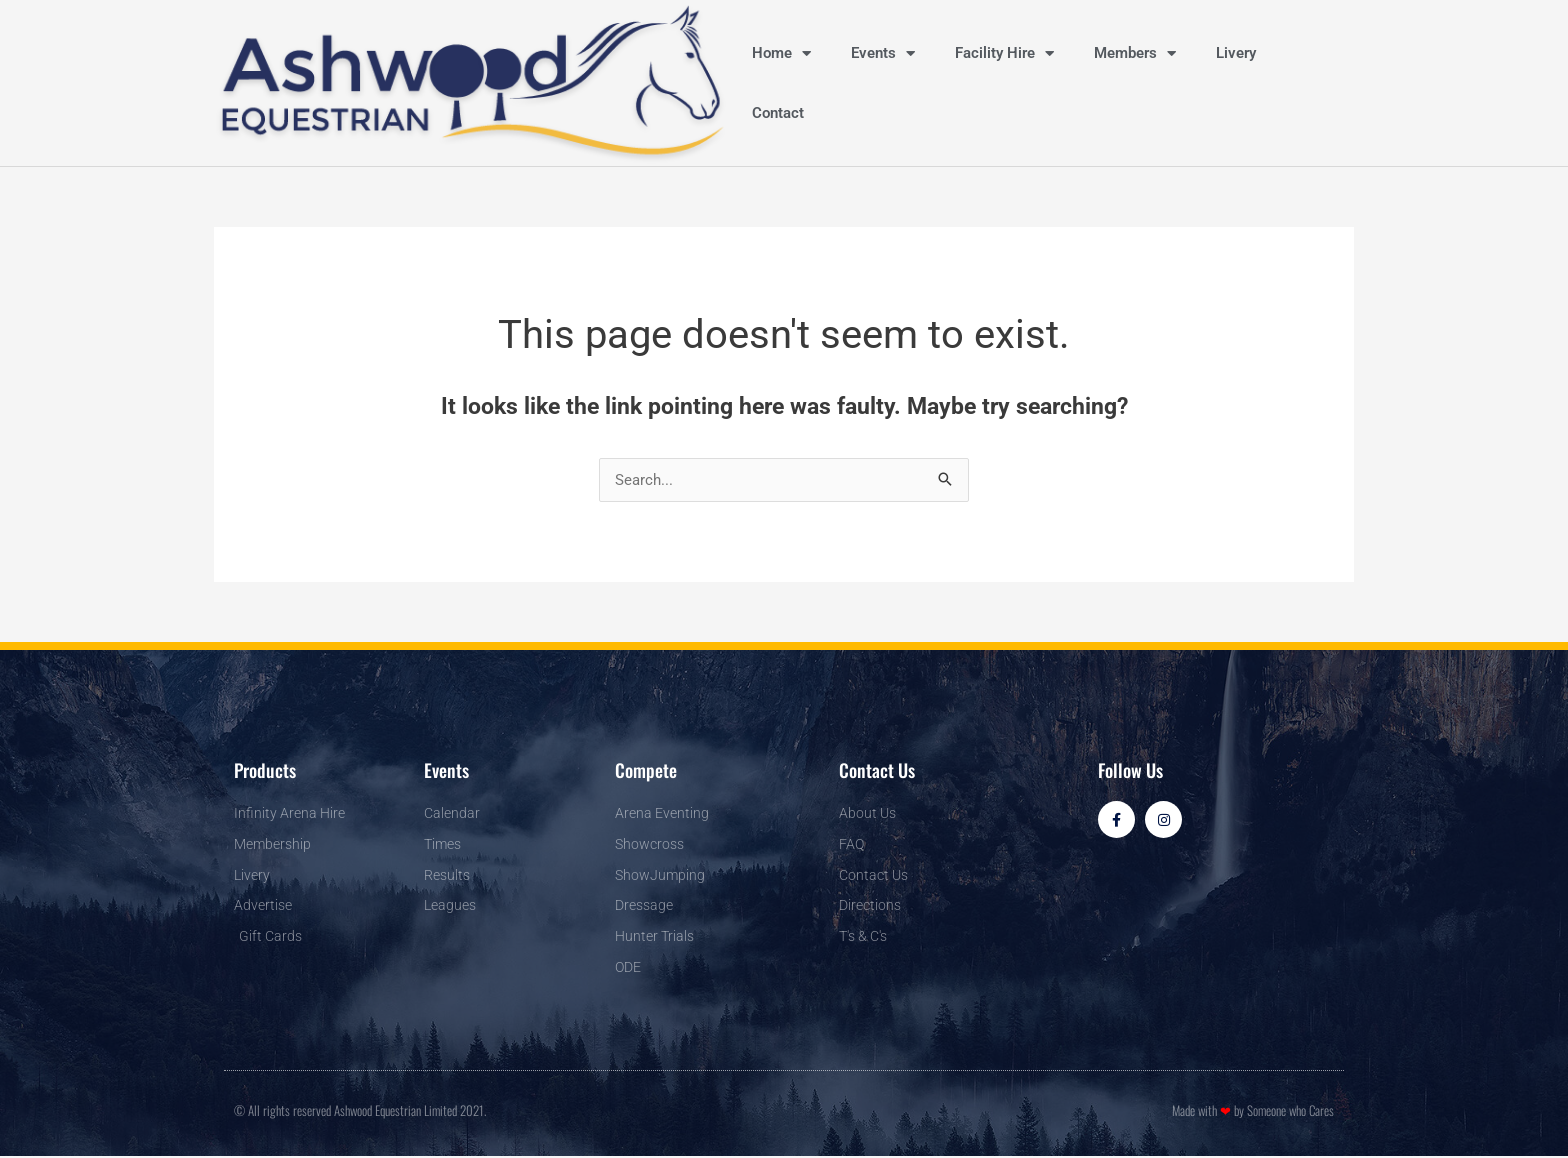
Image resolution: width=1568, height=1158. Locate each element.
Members (1135, 53)
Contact (778, 113)
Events (883, 53)
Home (781, 53)
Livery (1236, 53)
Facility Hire (1004, 53)
